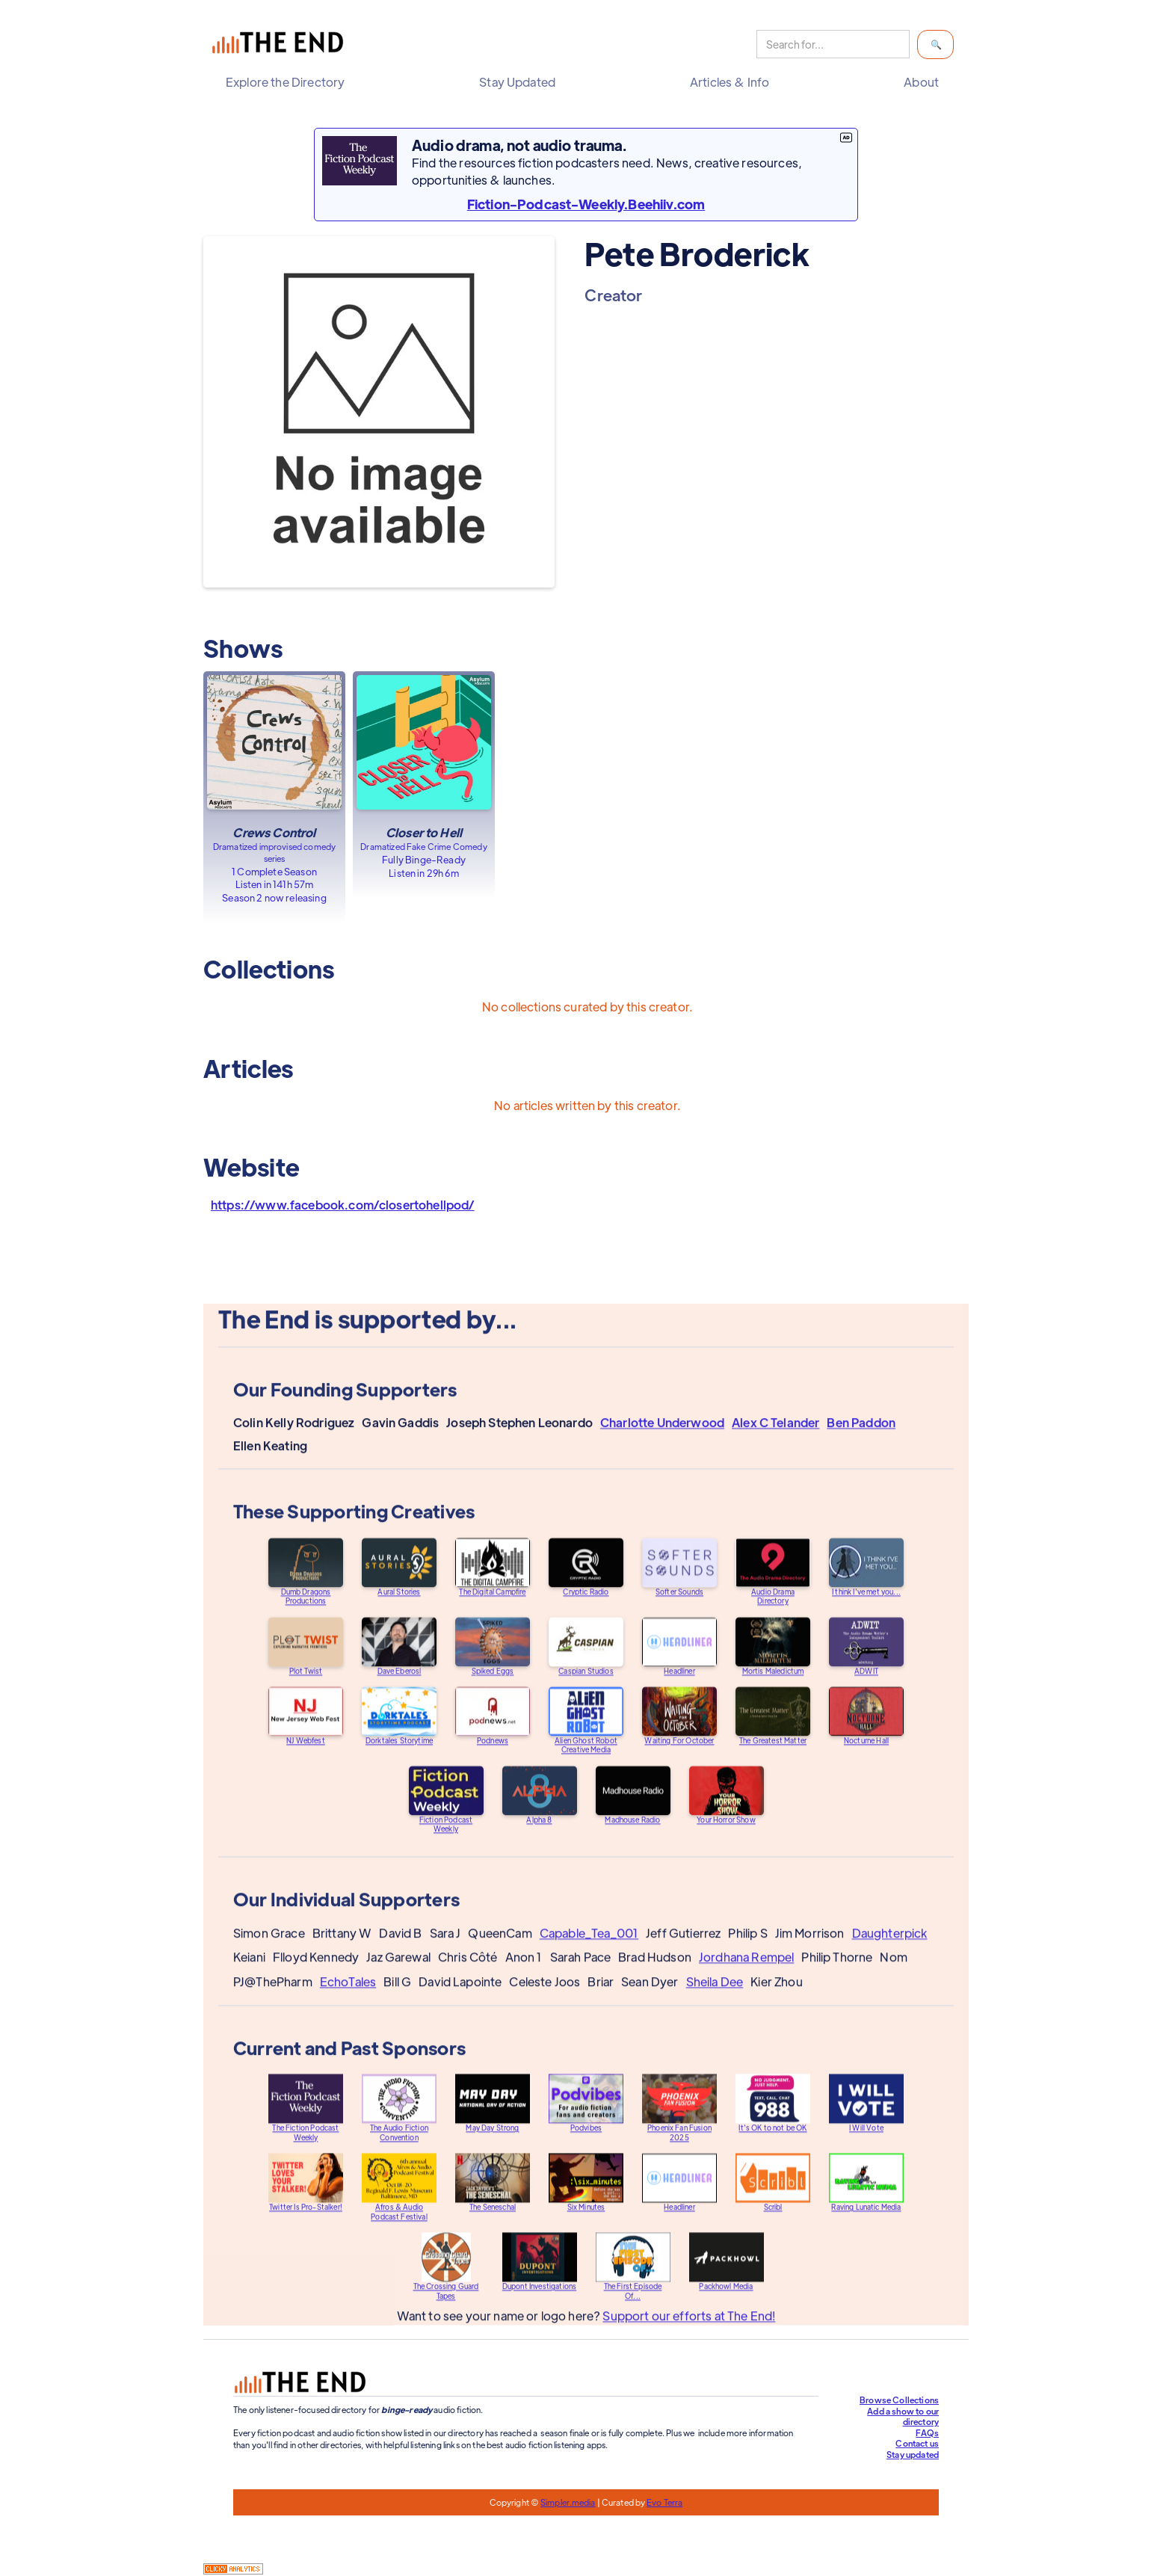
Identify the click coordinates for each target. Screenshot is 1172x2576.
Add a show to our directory (903, 2416)
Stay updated (912, 2454)
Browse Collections (899, 2399)
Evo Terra (664, 2502)
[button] (289, 82)
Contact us (917, 2443)
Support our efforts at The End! (688, 2330)
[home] (281, 44)
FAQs (927, 2432)
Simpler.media (567, 2502)
